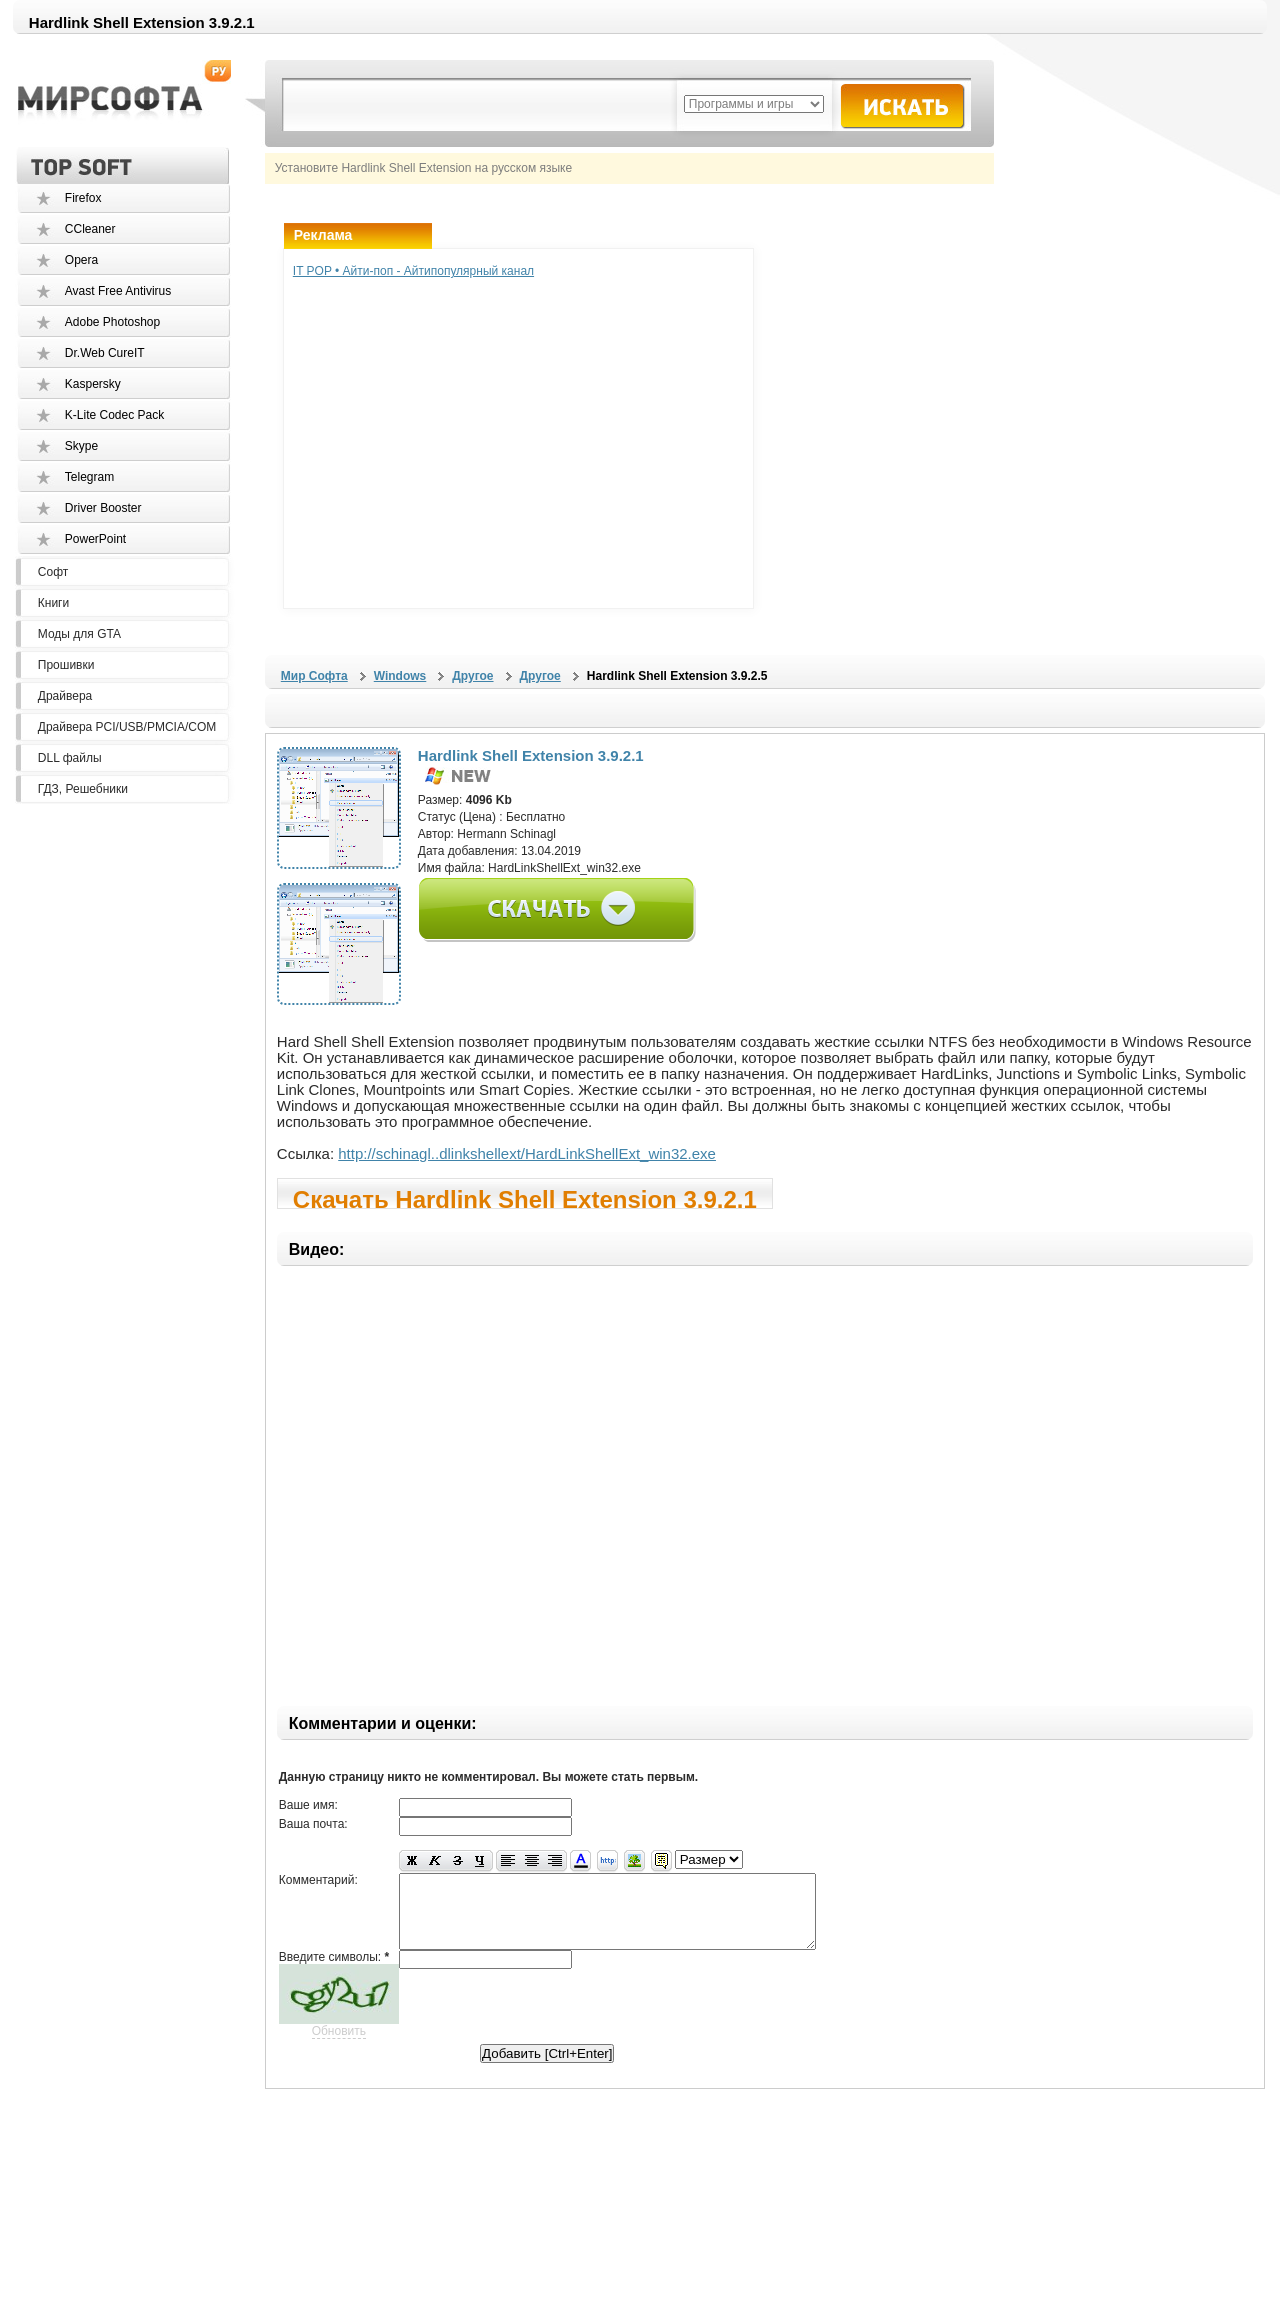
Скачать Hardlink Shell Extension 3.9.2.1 (525, 1197)
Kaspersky (93, 384)
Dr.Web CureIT (105, 353)
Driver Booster (103, 508)
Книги (53, 603)
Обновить (339, 2046)
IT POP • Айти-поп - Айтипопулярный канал (413, 271)
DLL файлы (70, 758)
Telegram (89, 477)
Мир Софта (314, 676)
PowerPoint (95, 539)
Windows (400, 676)
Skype (81, 446)
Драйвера (65, 696)
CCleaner (90, 229)
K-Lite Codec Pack (114, 415)
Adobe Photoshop (112, 322)
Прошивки (66, 665)
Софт (53, 572)
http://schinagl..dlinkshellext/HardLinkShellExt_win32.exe (527, 1153)
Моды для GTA (79, 634)
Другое (472, 676)
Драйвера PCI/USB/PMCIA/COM (127, 727)
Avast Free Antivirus (118, 291)
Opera (81, 260)
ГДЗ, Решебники (83, 789)
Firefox (83, 198)
